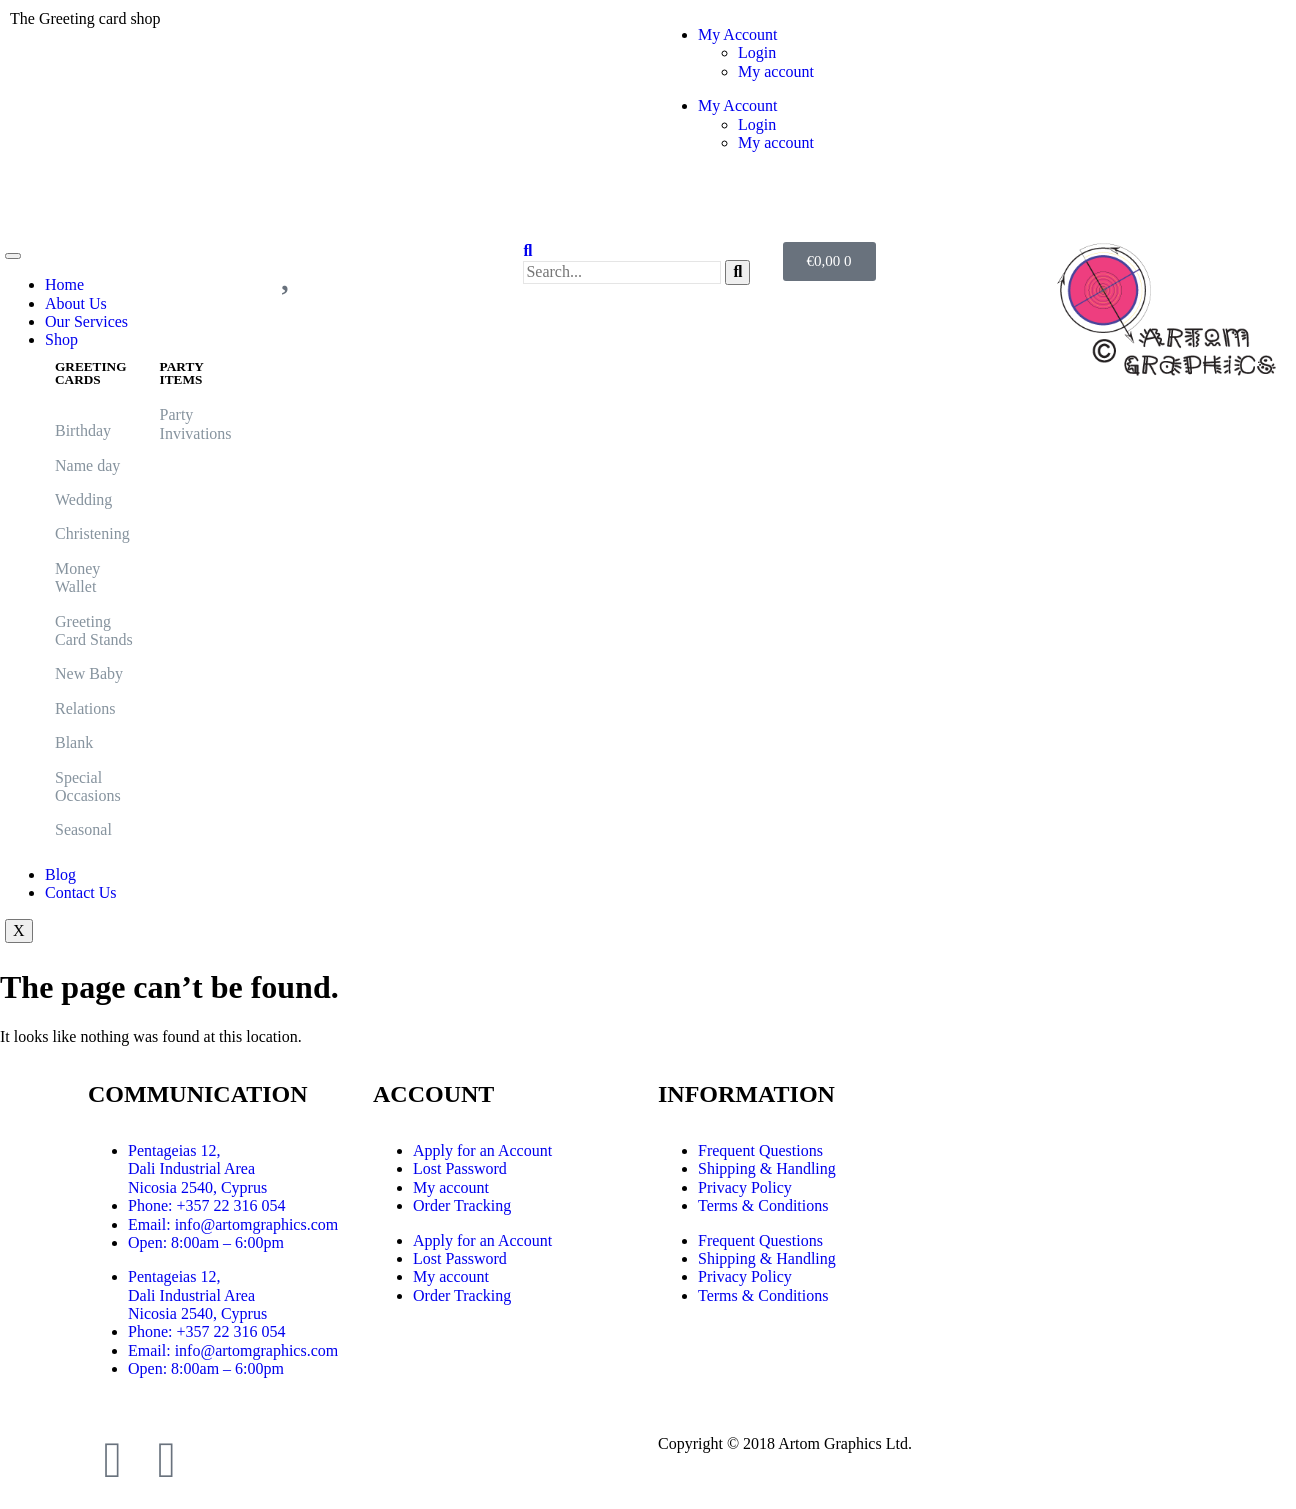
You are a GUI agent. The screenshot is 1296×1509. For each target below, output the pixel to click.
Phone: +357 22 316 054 (206, 1205)
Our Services (86, 321)
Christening (92, 533)
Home (64, 284)
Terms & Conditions (763, 1205)
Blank (74, 742)
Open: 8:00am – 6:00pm (206, 1242)
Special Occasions (88, 786)
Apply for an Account (482, 1150)
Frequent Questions (760, 1150)
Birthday (83, 430)
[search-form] (622, 272)
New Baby (89, 673)
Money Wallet (77, 577)
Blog (60, 874)
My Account (738, 34)
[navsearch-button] (527, 250)
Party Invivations (196, 423)
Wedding (83, 499)
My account (776, 71)
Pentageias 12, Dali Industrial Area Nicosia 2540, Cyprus (197, 1169)
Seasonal (83, 829)
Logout (691, 206)
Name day (87, 465)
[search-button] (737, 272)
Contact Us (81, 892)
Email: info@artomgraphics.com (233, 1224)
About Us (76, 303)
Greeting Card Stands (96, 630)
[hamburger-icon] (13, 256)
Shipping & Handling (767, 1168)
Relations (85, 708)
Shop (61, 339)
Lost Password (460, 1168)
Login (757, 52)
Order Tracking (462, 1205)
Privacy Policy (745, 1187)
